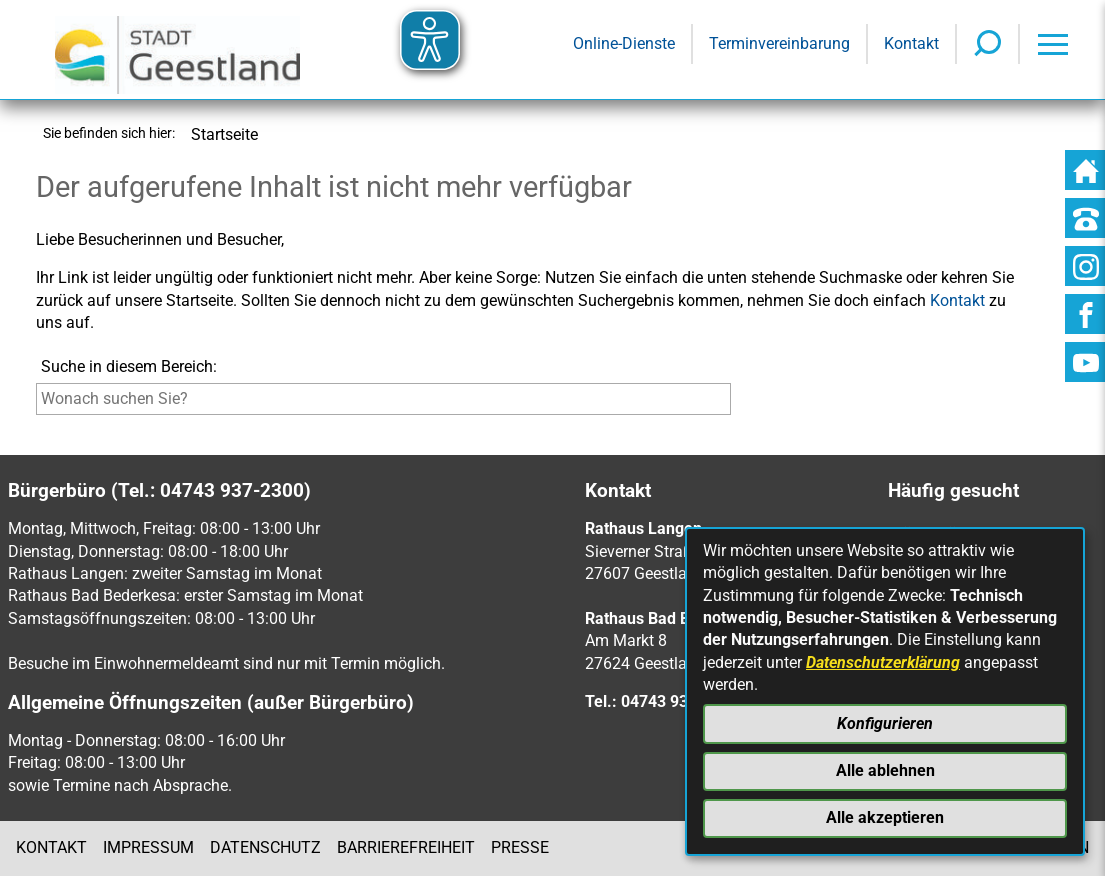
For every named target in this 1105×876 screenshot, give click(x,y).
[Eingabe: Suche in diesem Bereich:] (384, 399)
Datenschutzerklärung (883, 662)
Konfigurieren (885, 723)
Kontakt (51, 847)
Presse (520, 847)
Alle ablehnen (885, 770)
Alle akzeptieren (885, 817)
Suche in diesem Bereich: (129, 366)
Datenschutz (265, 847)
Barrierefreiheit (406, 847)
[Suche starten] (735, 403)
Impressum (148, 847)
